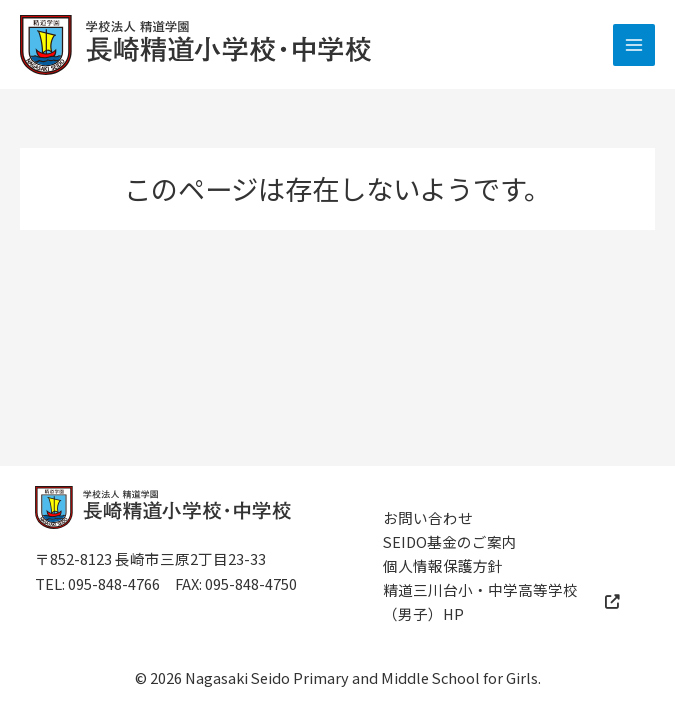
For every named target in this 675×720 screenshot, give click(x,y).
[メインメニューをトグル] (634, 45)
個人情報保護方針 (443, 565)
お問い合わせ (428, 517)
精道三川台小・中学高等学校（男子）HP (502, 601)
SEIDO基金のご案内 (450, 541)
